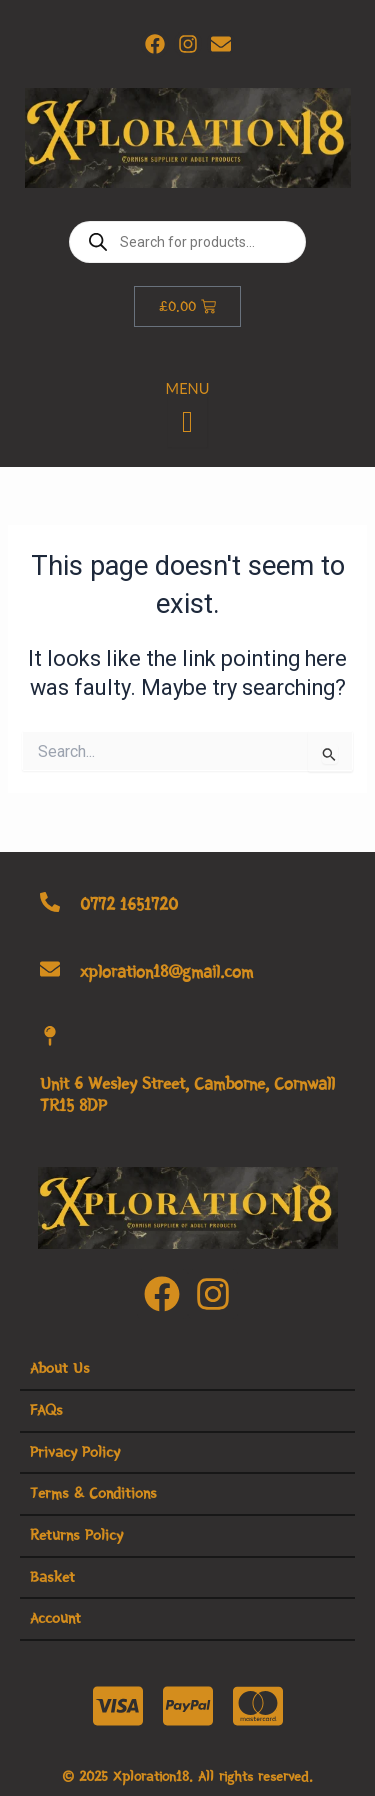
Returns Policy (76, 1535)
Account (55, 1618)
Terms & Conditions (93, 1493)
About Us (60, 1368)
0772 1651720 (129, 904)
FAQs (46, 1410)
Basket (52, 1577)
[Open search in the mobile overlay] (187, 242)
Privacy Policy (75, 1452)
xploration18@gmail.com (166, 971)
